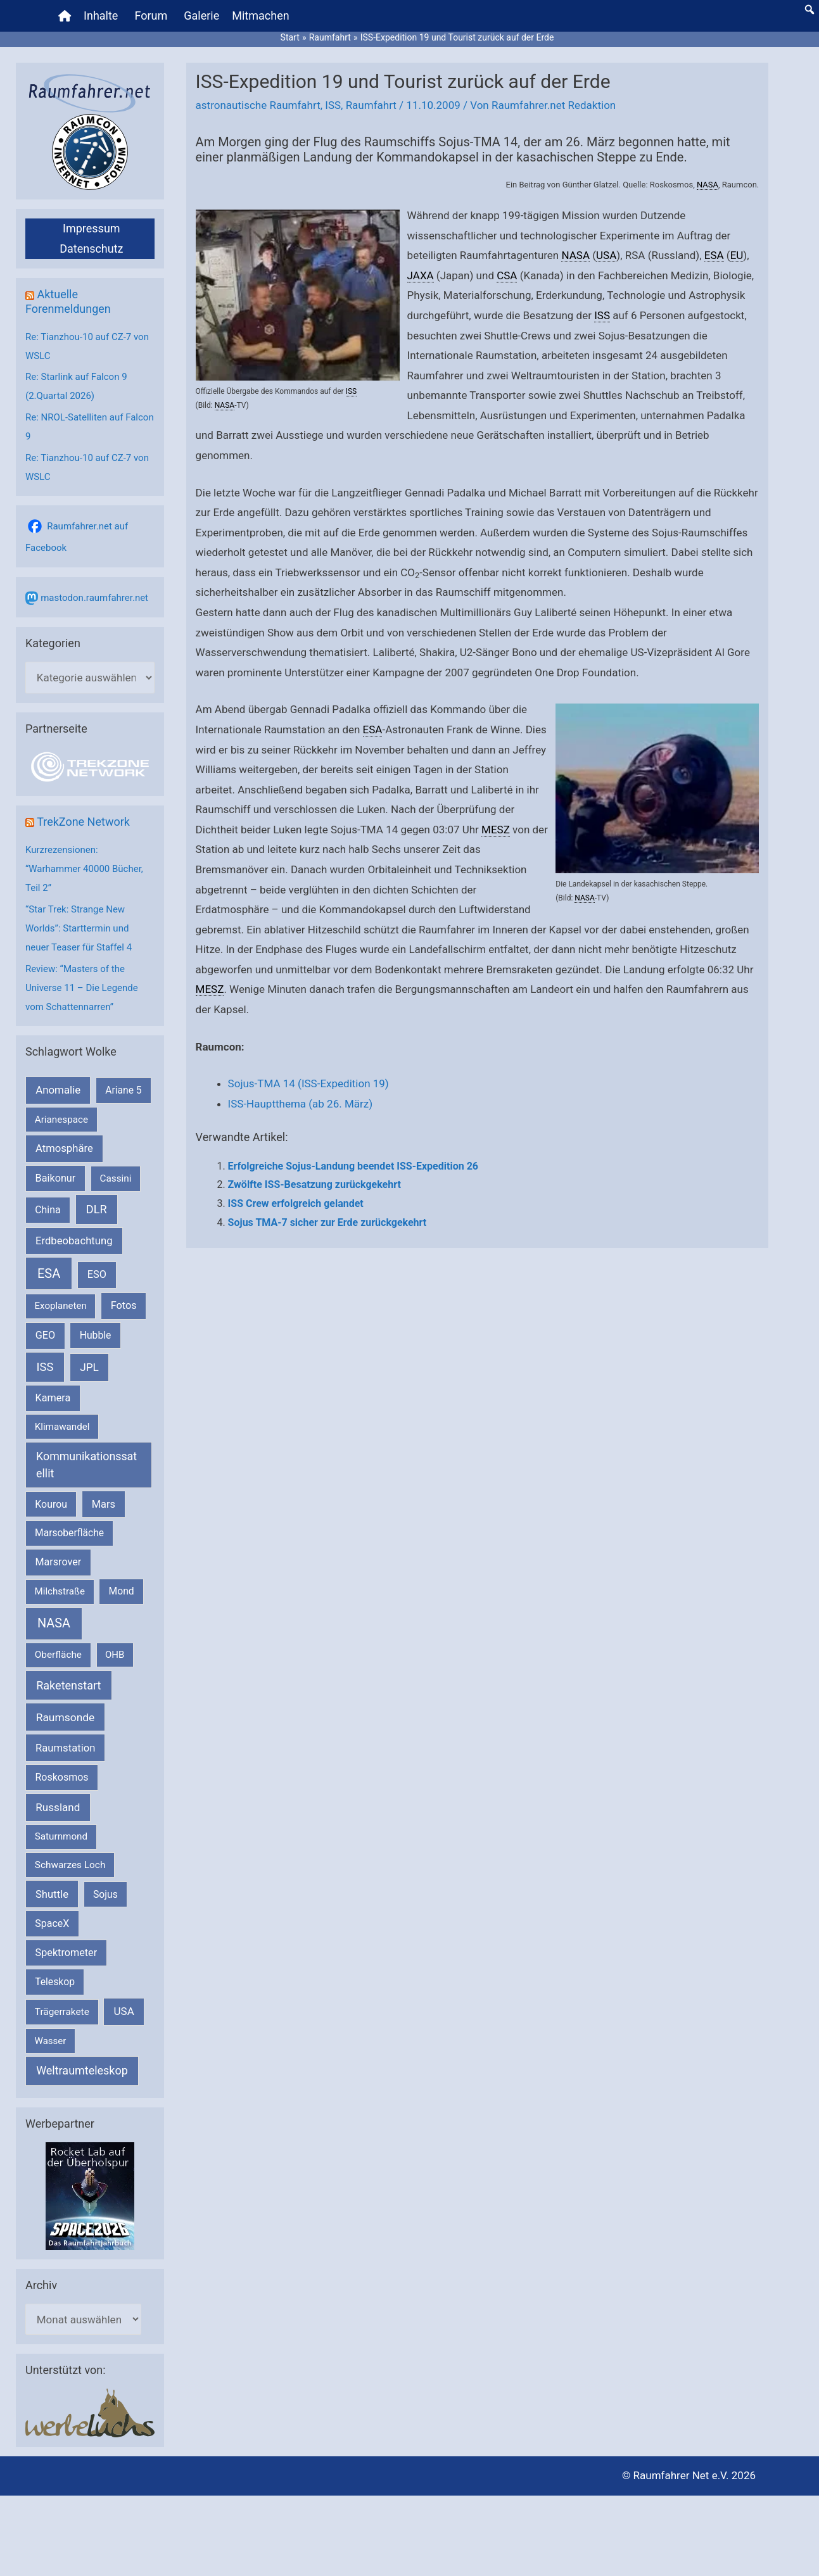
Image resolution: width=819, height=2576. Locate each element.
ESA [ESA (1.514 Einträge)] (48, 1273)
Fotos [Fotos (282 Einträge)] (124, 1305)
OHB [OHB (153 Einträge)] (114, 1654)
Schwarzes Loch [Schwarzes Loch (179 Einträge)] (70, 1865)
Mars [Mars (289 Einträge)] (103, 1504)
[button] (809, 9)
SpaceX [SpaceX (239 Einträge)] (52, 1923)
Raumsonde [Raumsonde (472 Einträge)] (65, 1717)
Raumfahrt (371, 105)
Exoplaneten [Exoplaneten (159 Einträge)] (61, 1305)
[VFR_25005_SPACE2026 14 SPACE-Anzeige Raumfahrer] (90, 2195)
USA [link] (606, 255)
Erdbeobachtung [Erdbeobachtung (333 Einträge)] (74, 1241)
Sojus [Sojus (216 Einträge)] (105, 1894)
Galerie (201, 15)
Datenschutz (91, 248)
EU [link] (737, 255)
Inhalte (101, 15)
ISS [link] (351, 391)
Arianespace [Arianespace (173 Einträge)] (61, 1119)
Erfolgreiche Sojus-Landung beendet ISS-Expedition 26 (353, 1166)
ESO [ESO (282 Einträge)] (96, 1274)
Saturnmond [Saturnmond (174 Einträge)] (61, 1836)
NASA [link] (707, 184)
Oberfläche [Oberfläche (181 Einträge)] (58, 1654)
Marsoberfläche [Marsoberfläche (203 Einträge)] (69, 1533)
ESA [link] (714, 255)
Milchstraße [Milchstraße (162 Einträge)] (60, 1591)
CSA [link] (507, 275)
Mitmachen (260, 15)
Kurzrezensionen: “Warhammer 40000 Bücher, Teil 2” (84, 868)
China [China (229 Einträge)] (47, 1210)
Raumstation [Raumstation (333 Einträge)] (65, 1748)
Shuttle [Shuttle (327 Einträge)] (51, 1894)
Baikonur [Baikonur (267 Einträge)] (55, 1178)
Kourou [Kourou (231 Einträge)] (51, 1504)
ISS (333, 105)
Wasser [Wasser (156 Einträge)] (51, 2041)
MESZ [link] (495, 829)
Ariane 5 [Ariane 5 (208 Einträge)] (123, 1090)
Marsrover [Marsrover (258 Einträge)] (58, 1562)
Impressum (91, 228)
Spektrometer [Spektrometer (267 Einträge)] (66, 1953)
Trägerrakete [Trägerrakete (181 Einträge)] (62, 2011)
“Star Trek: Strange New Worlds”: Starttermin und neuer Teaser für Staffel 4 (78, 928)
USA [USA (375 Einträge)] (124, 2011)
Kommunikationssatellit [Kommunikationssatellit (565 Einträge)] (86, 1464)
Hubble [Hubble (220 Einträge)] (95, 1335)
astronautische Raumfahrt (258, 105)
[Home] (64, 16)
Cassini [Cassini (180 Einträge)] (115, 1178)
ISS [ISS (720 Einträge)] (45, 1366)
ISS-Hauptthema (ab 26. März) (300, 1103)
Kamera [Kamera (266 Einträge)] (53, 1398)
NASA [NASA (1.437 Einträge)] (53, 1623)
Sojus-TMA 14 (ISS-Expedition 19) (308, 1083)
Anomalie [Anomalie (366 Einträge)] (57, 1089)
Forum (150, 15)
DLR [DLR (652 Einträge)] (96, 1209)
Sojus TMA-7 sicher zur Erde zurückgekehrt (327, 1222)
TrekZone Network (83, 821)
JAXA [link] (420, 275)
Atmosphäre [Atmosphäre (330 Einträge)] (64, 1148)
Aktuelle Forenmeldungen (68, 301)
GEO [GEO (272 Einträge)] (45, 1335)
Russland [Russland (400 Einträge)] (57, 1807)
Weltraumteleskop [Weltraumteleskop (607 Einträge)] (82, 2070)
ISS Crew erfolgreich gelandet (296, 1203)
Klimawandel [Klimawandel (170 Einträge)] (62, 1426)
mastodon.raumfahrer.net (94, 597)
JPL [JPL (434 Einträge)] (89, 1367)
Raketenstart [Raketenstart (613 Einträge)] (68, 1685)
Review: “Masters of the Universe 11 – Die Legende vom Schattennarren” (81, 988)
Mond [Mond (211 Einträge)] (121, 1591)
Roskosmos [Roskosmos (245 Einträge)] (61, 1777)
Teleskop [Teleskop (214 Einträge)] (55, 1982)
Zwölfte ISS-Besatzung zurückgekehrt (314, 1184)
